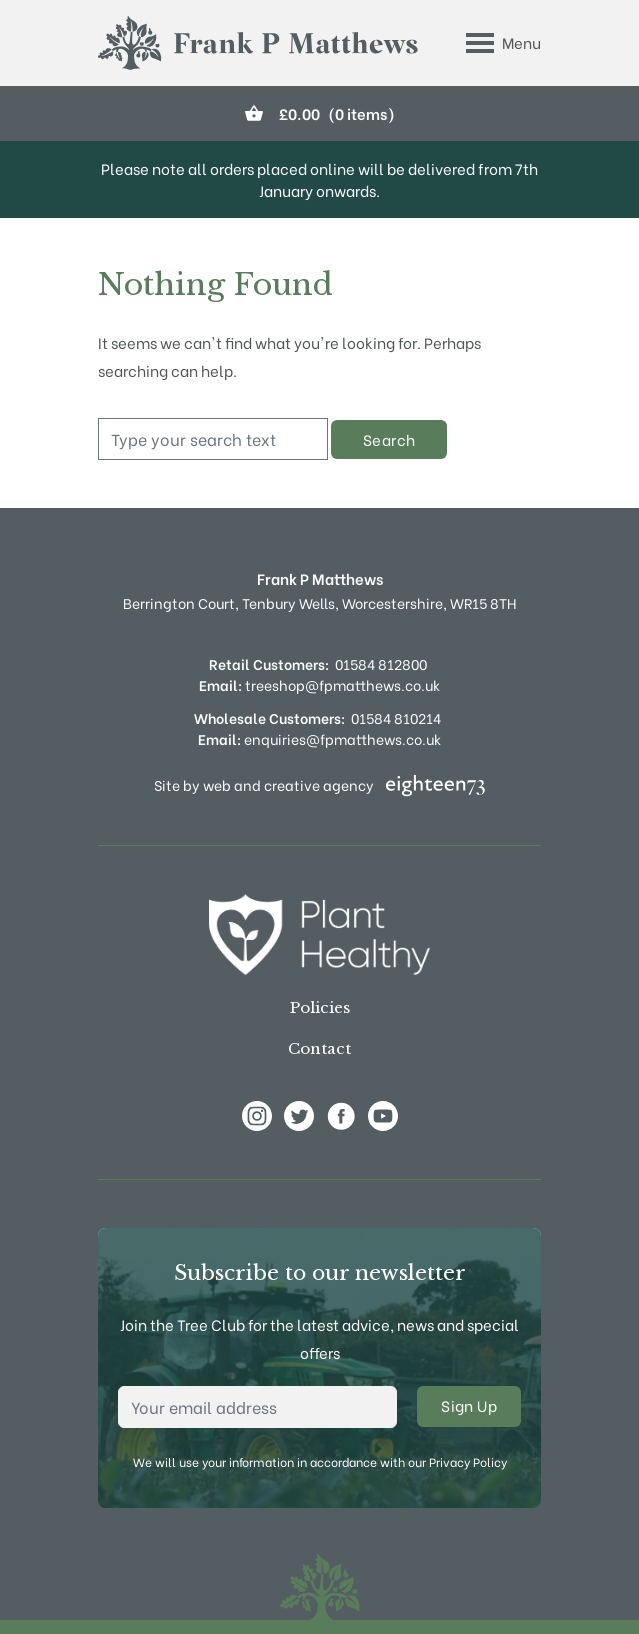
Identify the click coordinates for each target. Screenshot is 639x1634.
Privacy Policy (468, 1461)
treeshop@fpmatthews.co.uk (319, 684)
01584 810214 (396, 717)
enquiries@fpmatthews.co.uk (319, 738)
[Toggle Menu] (503, 43)
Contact (319, 1048)
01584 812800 (381, 663)
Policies (320, 1007)
